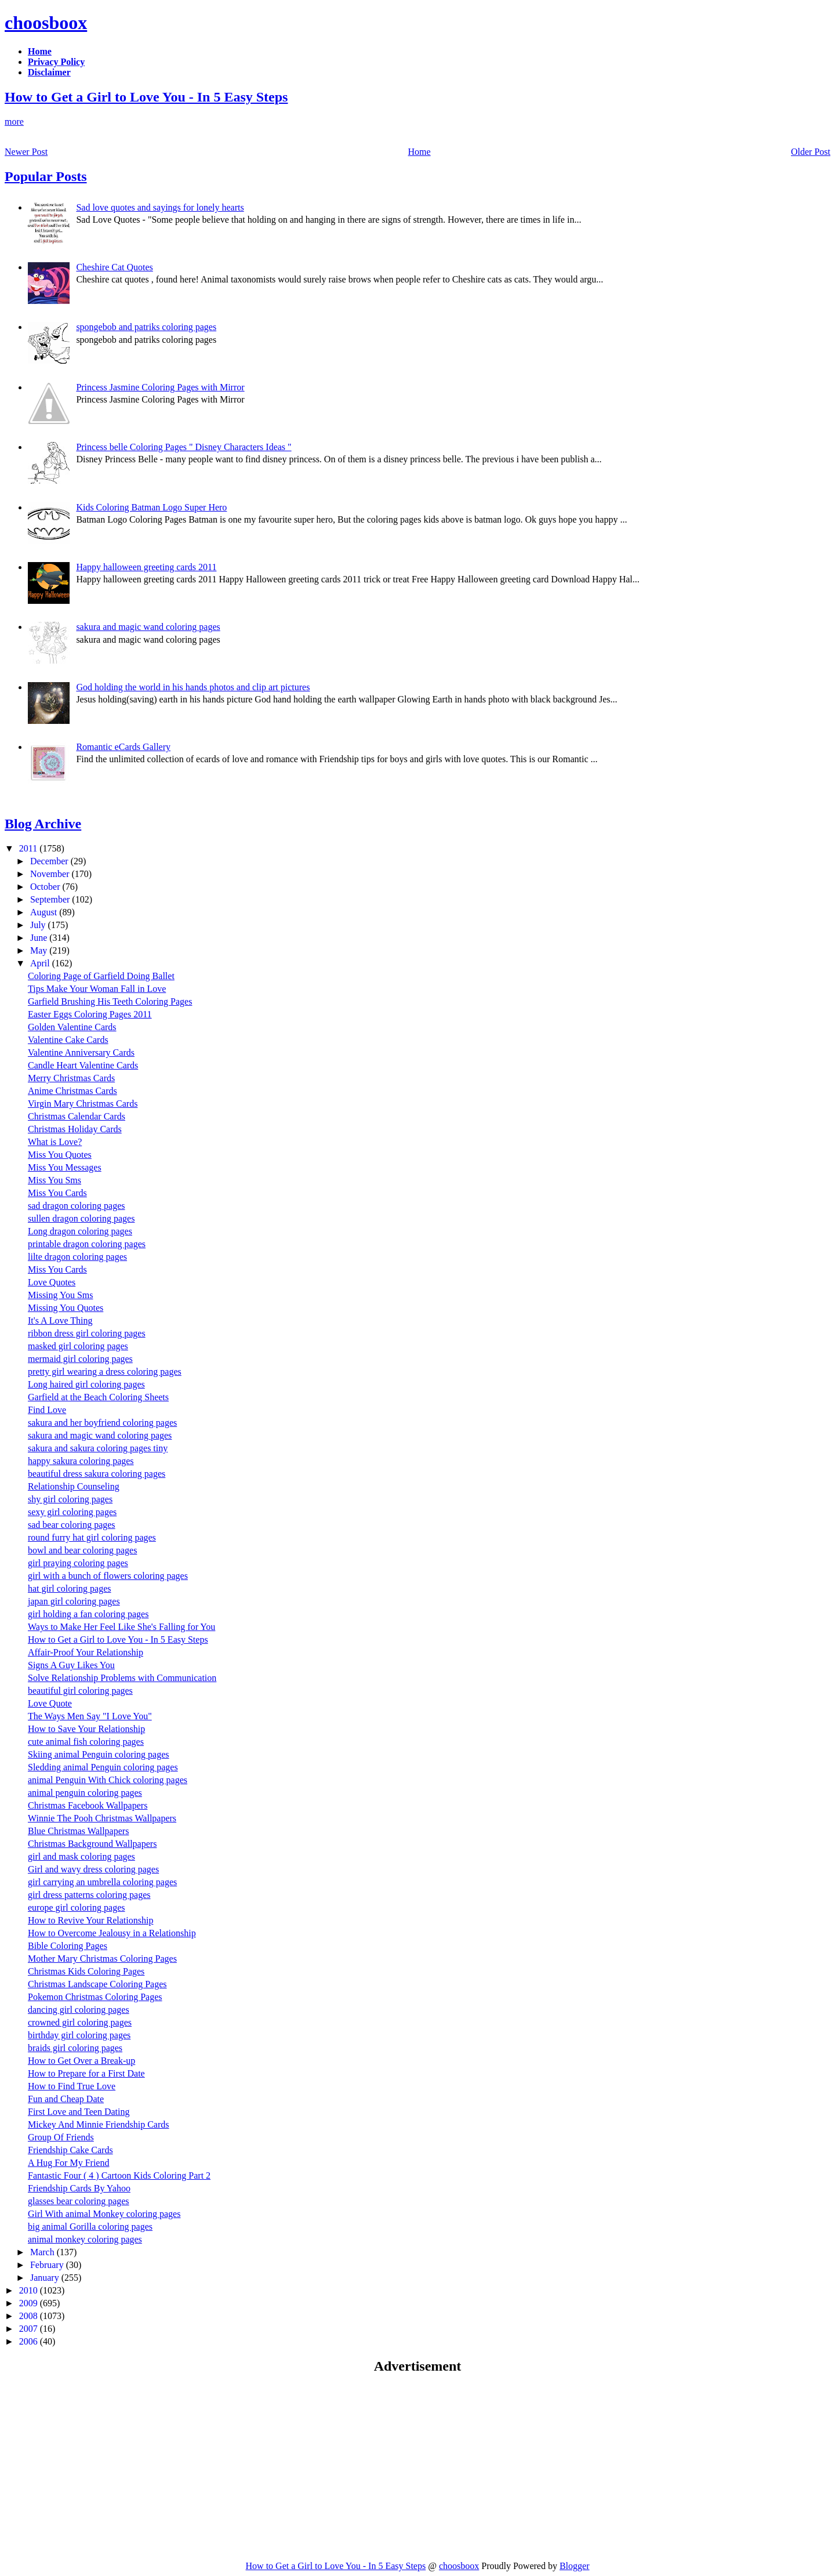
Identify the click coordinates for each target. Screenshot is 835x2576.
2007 (29, 2329)
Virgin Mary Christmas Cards (82, 1103)
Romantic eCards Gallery (123, 747)
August (44, 912)
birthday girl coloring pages (79, 2035)
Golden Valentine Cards (72, 1027)
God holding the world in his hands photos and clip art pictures (193, 687)
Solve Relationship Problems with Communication (122, 1678)
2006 (29, 2341)
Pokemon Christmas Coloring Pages (95, 1997)
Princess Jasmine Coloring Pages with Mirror (160, 387)
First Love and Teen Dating (78, 2112)
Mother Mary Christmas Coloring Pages (102, 1958)
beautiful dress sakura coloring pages (96, 1474)
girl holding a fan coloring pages (88, 1614)
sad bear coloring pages (71, 1525)
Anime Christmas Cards (72, 1091)
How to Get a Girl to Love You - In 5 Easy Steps (146, 96)
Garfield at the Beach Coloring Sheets (98, 1397)
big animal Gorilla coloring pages (90, 2226)
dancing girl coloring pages (78, 2010)
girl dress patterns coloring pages (89, 1895)
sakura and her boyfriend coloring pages (102, 1423)
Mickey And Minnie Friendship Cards (98, 2124)
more (14, 121)
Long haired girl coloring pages (86, 1384)
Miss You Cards (57, 1193)
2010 (29, 2290)
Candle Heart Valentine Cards (83, 1065)
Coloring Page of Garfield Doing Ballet (101, 976)
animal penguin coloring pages (85, 1793)
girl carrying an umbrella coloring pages (102, 1882)
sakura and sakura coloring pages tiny (98, 1448)
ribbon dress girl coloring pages (87, 1333)
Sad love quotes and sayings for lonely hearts (160, 207)
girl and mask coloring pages (81, 1856)
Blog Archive (43, 823)
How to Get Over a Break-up (81, 2061)
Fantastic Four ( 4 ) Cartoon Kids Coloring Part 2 (119, 2175)
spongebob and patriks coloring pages (146, 327)
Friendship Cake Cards (70, 2150)
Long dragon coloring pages (80, 1231)
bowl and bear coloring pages (82, 1550)
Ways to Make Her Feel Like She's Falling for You (121, 1627)
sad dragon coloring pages (76, 1206)
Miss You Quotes (60, 1155)
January (45, 2277)
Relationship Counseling (73, 1486)
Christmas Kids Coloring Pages (86, 1971)
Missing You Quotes (65, 1308)
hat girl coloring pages (69, 1588)
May (39, 950)
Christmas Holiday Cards (75, 1129)
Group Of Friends (61, 2137)
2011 (29, 848)
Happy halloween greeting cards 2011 (146, 567)
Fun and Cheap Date (66, 2099)
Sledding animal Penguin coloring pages (103, 1767)
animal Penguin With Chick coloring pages (107, 1780)
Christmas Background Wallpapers (92, 1844)
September (51, 899)
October (46, 887)
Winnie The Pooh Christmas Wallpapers (102, 1818)
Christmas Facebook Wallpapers (87, 1805)
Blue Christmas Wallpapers (78, 1831)
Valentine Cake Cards (68, 1040)
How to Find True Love (71, 2086)
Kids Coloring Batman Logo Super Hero (151, 507)
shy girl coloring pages (70, 1499)
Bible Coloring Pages (67, 1946)
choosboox (46, 22)
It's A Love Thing (60, 1320)
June (39, 938)
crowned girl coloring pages (80, 2022)
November (51, 874)
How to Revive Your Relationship (90, 1920)
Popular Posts (46, 176)
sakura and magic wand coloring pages (148, 627)
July (39, 925)
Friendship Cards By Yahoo (79, 2188)
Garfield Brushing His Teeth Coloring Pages (110, 1001)
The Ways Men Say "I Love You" (90, 1716)
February (48, 2265)
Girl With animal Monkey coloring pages (104, 2214)
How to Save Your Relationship (86, 1729)
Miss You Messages (64, 1167)
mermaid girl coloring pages (80, 1359)
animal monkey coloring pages (85, 2239)
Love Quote (50, 1703)
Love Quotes (51, 1282)
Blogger (575, 2566)
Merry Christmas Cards (71, 1078)
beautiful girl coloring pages (80, 1690)
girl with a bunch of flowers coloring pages (108, 1576)
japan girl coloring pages (74, 1601)
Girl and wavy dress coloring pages (93, 1869)
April (41, 963)
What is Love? (55, 1142)
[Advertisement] (102, 2467)
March (43, 2252)
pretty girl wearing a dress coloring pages (104, 1371)
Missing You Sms (60, 1295)
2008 (29, 2316)
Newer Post (26, 152)
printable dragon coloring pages (87, 1244)
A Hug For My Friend (68, 2163)
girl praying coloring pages (78, 1563)
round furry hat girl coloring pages (92, 1537)
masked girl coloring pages (78, 1346)
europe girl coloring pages (76, 1907)
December (50, 861)
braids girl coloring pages (75, 2048)
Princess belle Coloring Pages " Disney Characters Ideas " (183, 447)
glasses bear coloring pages (78, 2201)
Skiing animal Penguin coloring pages (98, 1754)
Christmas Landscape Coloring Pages (97, 1984)
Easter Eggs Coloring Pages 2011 (90, 1014)
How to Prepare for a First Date (86, 2073)
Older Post (810, 152)
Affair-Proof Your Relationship (85, 1652)
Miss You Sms (54, 1180)
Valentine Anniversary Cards (81, 1052)
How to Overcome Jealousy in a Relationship (112, 1933)
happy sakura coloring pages (81, 1461)
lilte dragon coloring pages (77, 1257)
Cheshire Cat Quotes (114, 267)
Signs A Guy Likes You (71, 1665)
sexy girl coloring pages (72, 1512)
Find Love (47, 1410)
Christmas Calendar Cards (76, 1116)
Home (419, 152)
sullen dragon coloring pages (81, 1218)
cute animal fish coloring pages (86, 1742)
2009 (29, 2303)
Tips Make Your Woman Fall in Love (97, 989)
